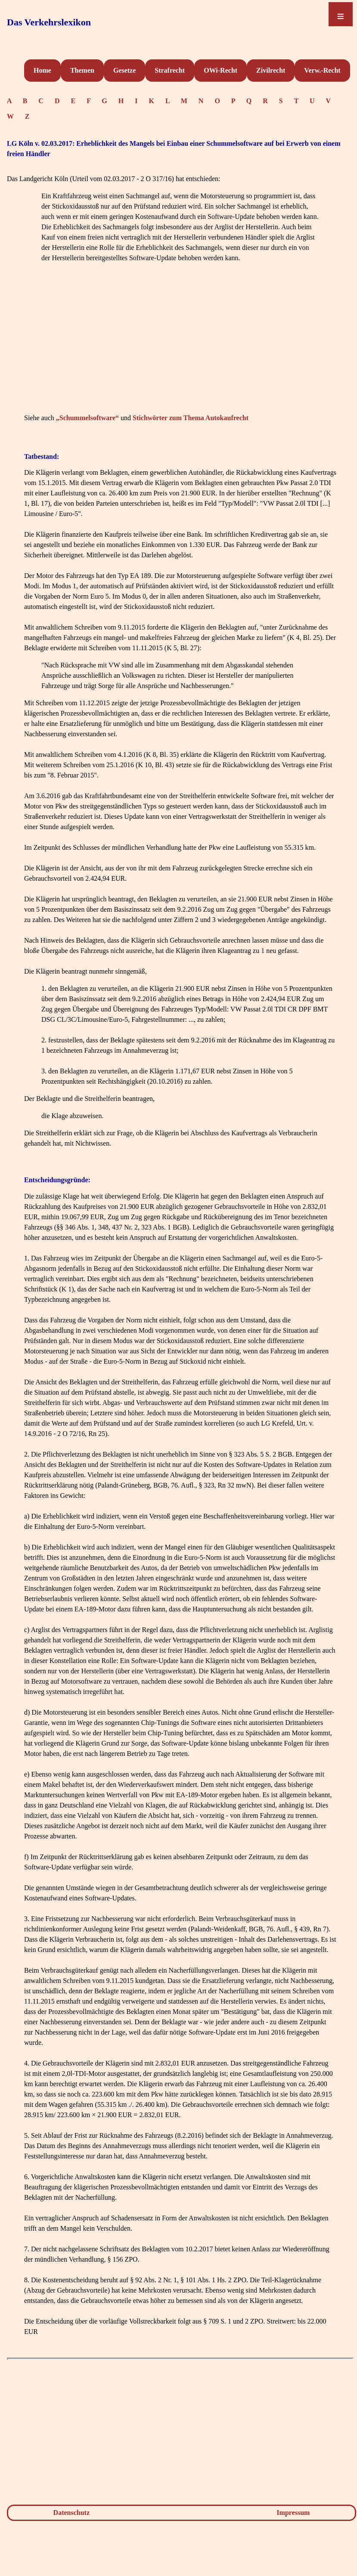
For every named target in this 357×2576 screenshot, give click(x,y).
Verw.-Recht (322, 70)
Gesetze (124, 70)
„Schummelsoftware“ (87, 417)
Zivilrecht (270, 70)
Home (42, 70)
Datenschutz (71, 2512)
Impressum (293, 2512)
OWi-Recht (220, 70)
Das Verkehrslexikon (49, 22)
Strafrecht (170, 70)
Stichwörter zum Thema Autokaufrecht (190, 417)
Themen (82, 70)
